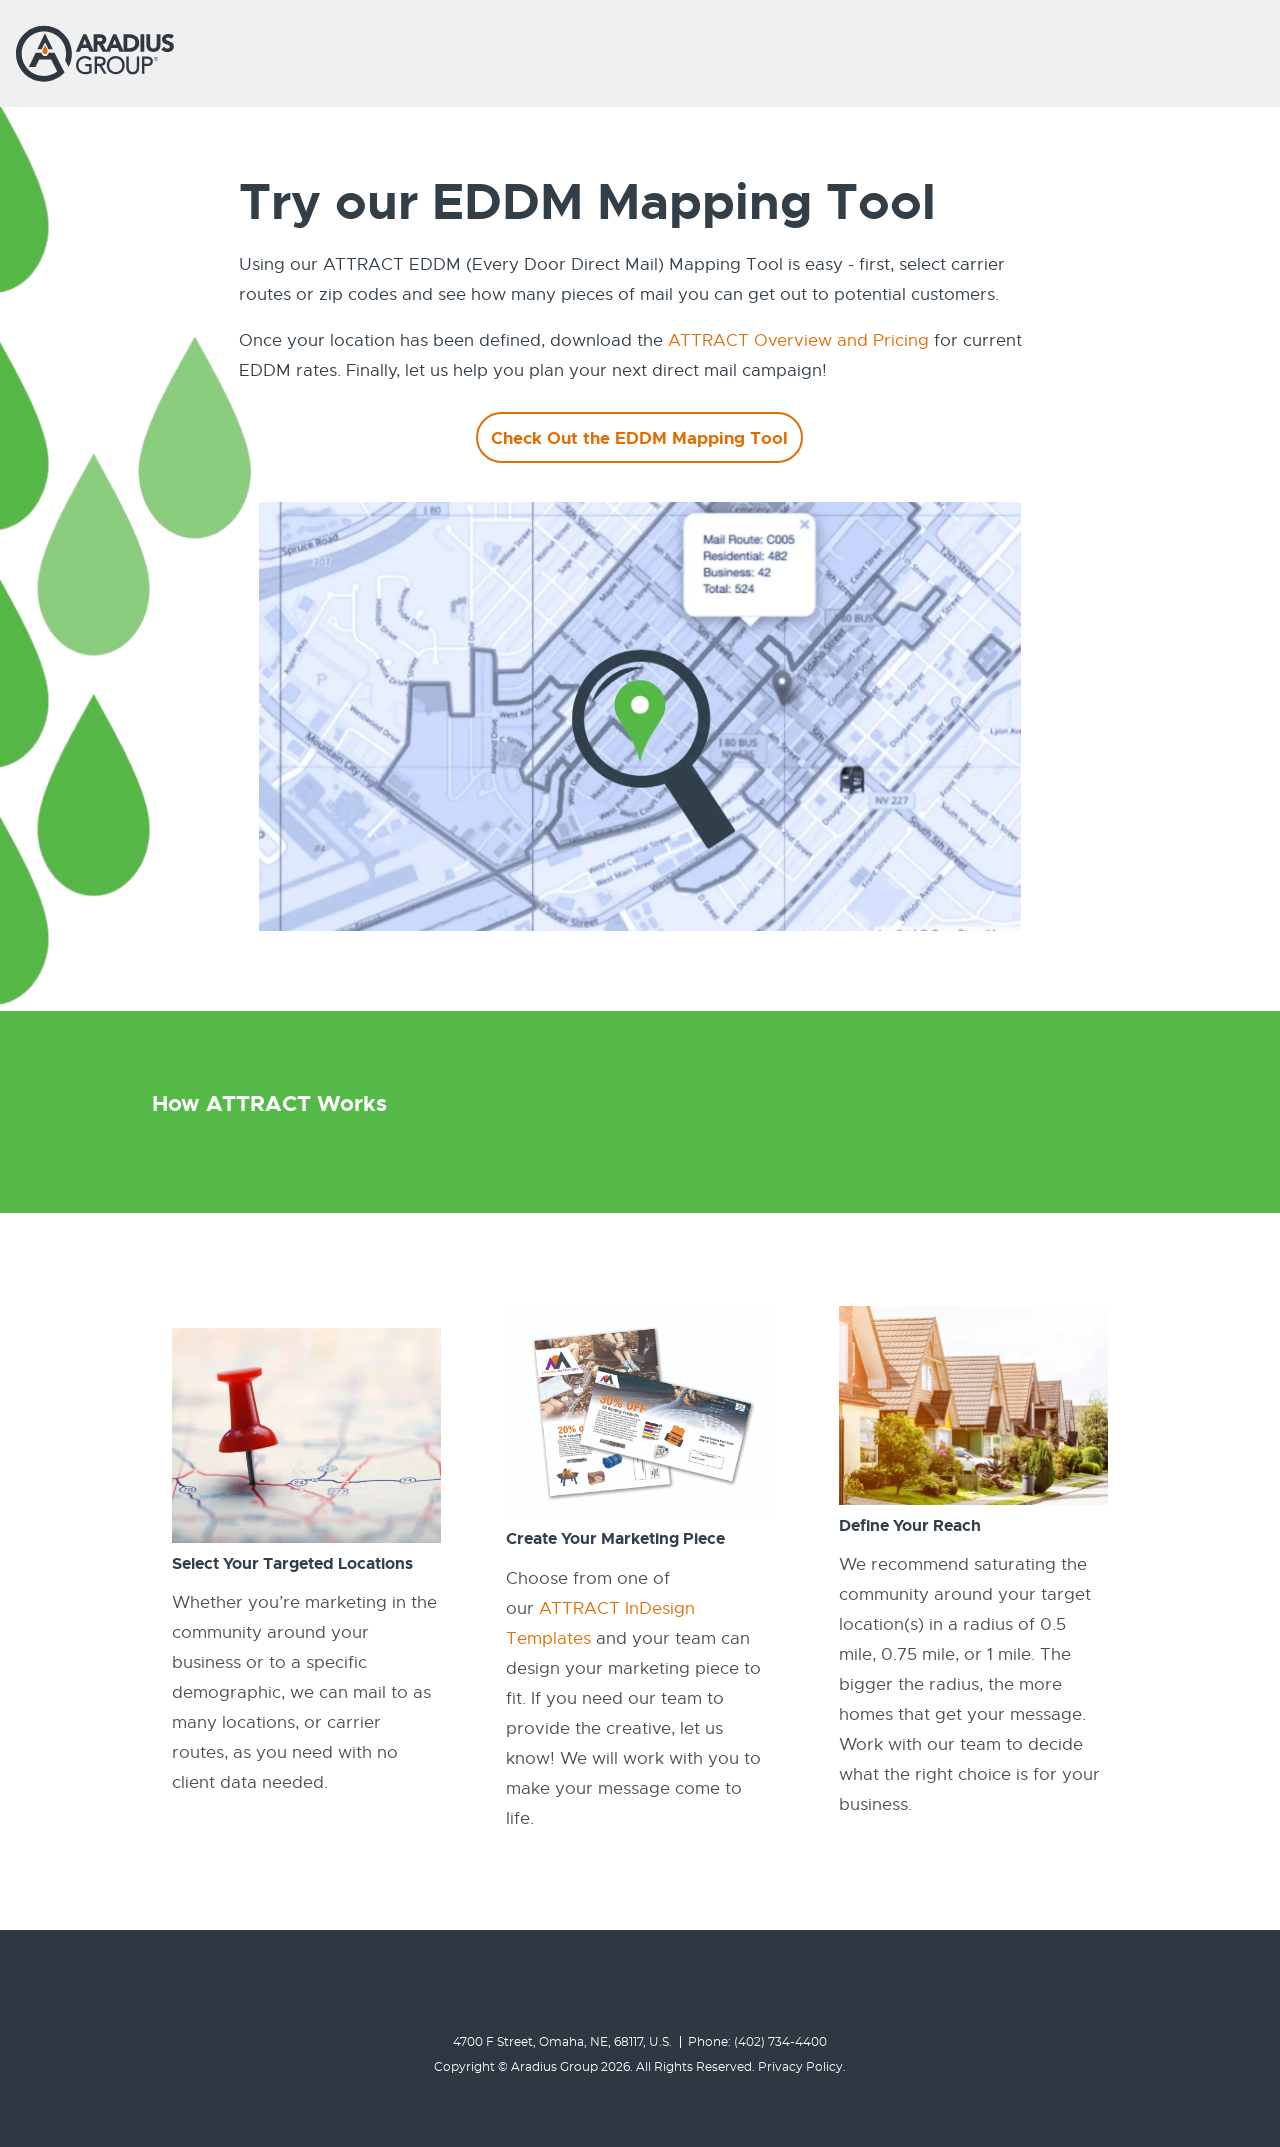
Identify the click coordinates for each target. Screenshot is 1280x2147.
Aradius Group (554, 2067)
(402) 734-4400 (780, 2042)
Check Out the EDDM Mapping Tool (639, 438)
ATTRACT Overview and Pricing (798, 340)
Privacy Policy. (802, 2067)
